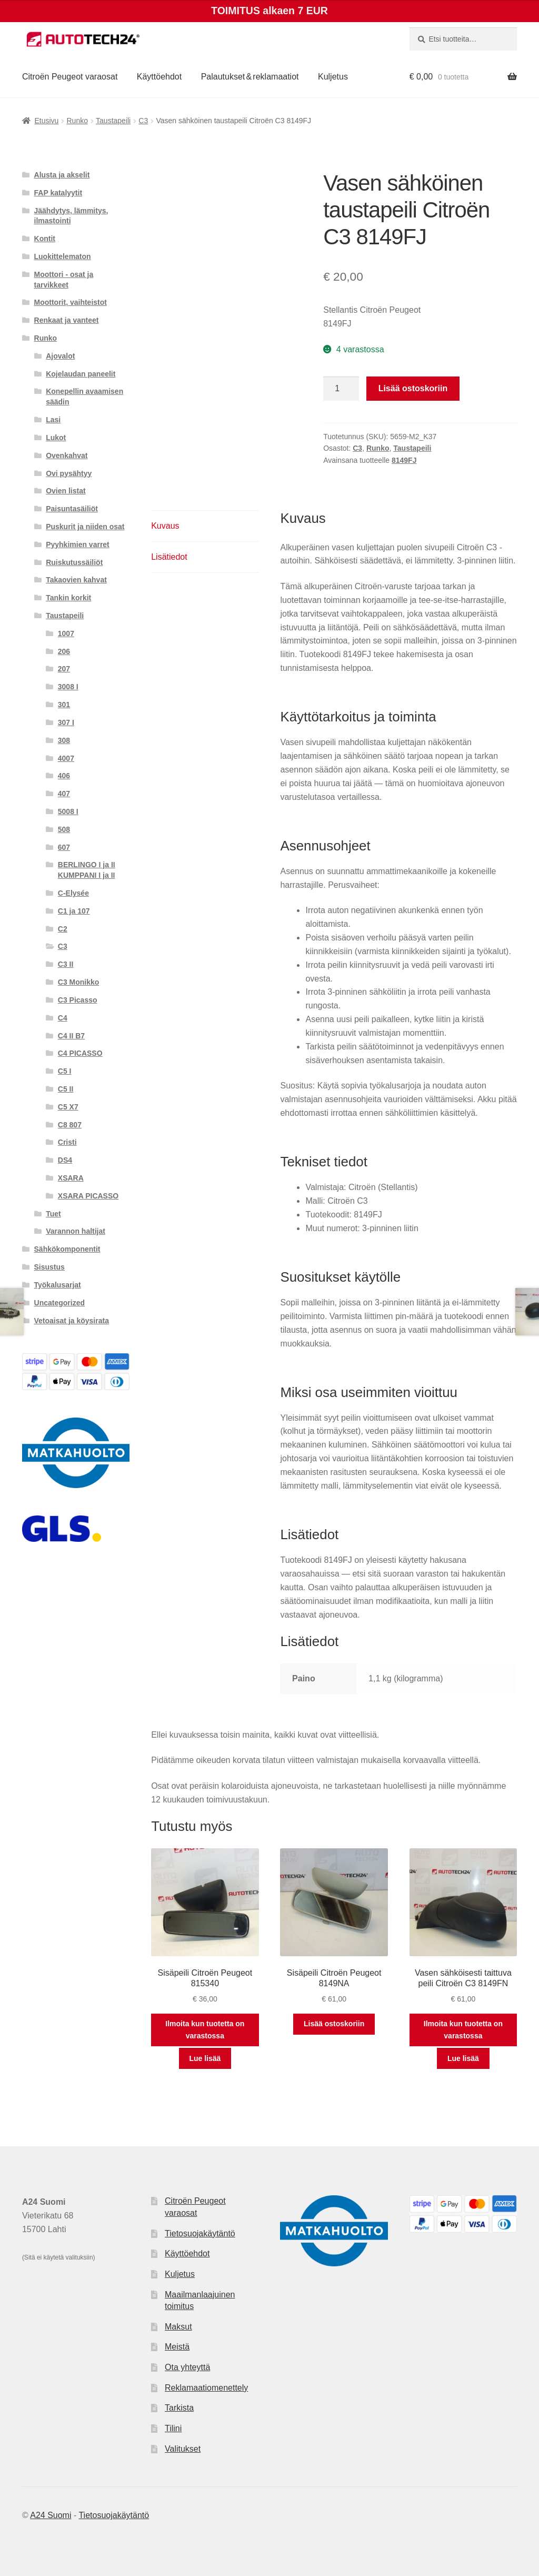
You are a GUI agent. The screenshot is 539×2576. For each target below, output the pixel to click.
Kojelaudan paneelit (80, 374)
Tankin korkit (68, 597)
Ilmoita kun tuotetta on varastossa (204, 2029)
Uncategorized (59, 1303)
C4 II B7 (71, 1036)
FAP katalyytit (58, 193)
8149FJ (404, 460)
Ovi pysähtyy (69, 473)
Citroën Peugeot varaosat (69, 76)
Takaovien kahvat (76, 580)
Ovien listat (65, 491)
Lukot (56, 437)
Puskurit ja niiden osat (85, 526)
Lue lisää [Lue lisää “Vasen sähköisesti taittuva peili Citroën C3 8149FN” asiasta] (463, 2058)
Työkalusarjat (57, 1285)
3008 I (68, 686)
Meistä (177, 2346)
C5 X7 (68, 1107)
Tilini (173, 2428)
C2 (62, 929)
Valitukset (183, 2448)
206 (64, 651)
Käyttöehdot (159, 76)
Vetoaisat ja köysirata (71, 1320)
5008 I (68, 811)
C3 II (66, 964)
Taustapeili (113, 120)
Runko (76, 120)
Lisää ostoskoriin (413, 388)
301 (64, 704)
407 (64, 793)
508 (64, 829)
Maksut (178, 2326)
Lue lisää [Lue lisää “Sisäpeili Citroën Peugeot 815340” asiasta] (205, 2058)
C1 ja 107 (74, 911)
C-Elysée (73, 893)
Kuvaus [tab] (165, 525)
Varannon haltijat (75, 1231)
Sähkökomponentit (67, 1249)
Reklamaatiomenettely (206, 2387)
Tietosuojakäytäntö (200, 2233)
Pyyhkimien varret (77, 544)
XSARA (71, 1178)
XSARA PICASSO (88, 1196)
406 (64, 775)
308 (64, 740)
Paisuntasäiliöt (72, 508)
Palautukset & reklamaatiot (250, 76)
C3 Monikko (78, 982)
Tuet (53, 1214)
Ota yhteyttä (187, 2367)
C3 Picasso (77, 1000)
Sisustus (49, 1267)
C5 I (65, 1071)
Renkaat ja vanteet (66, 320)
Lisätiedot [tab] (169, 556)
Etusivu (46, 120)
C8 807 (70, 1125)
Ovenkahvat (66, 455)
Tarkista (179, 2407)
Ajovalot (60, 356)
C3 (143, 120)
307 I (66, 722)
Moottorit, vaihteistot (70, 302)
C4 (62, 1018)
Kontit (44, 238)
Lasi (53, 419)
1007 (66, 633)
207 (64, 669)
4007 (66, 758)
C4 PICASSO (80, 1053)
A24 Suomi (50, 2515)
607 (64, 847)
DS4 (65, 1160)
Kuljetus (333, 76)
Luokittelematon (62, 256)
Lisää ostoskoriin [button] (334, 2023)
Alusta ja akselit (62, 175)
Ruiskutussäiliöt (74, 562)
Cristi (67, 1142)
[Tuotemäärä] (341, 389)
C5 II (66, 1089)
